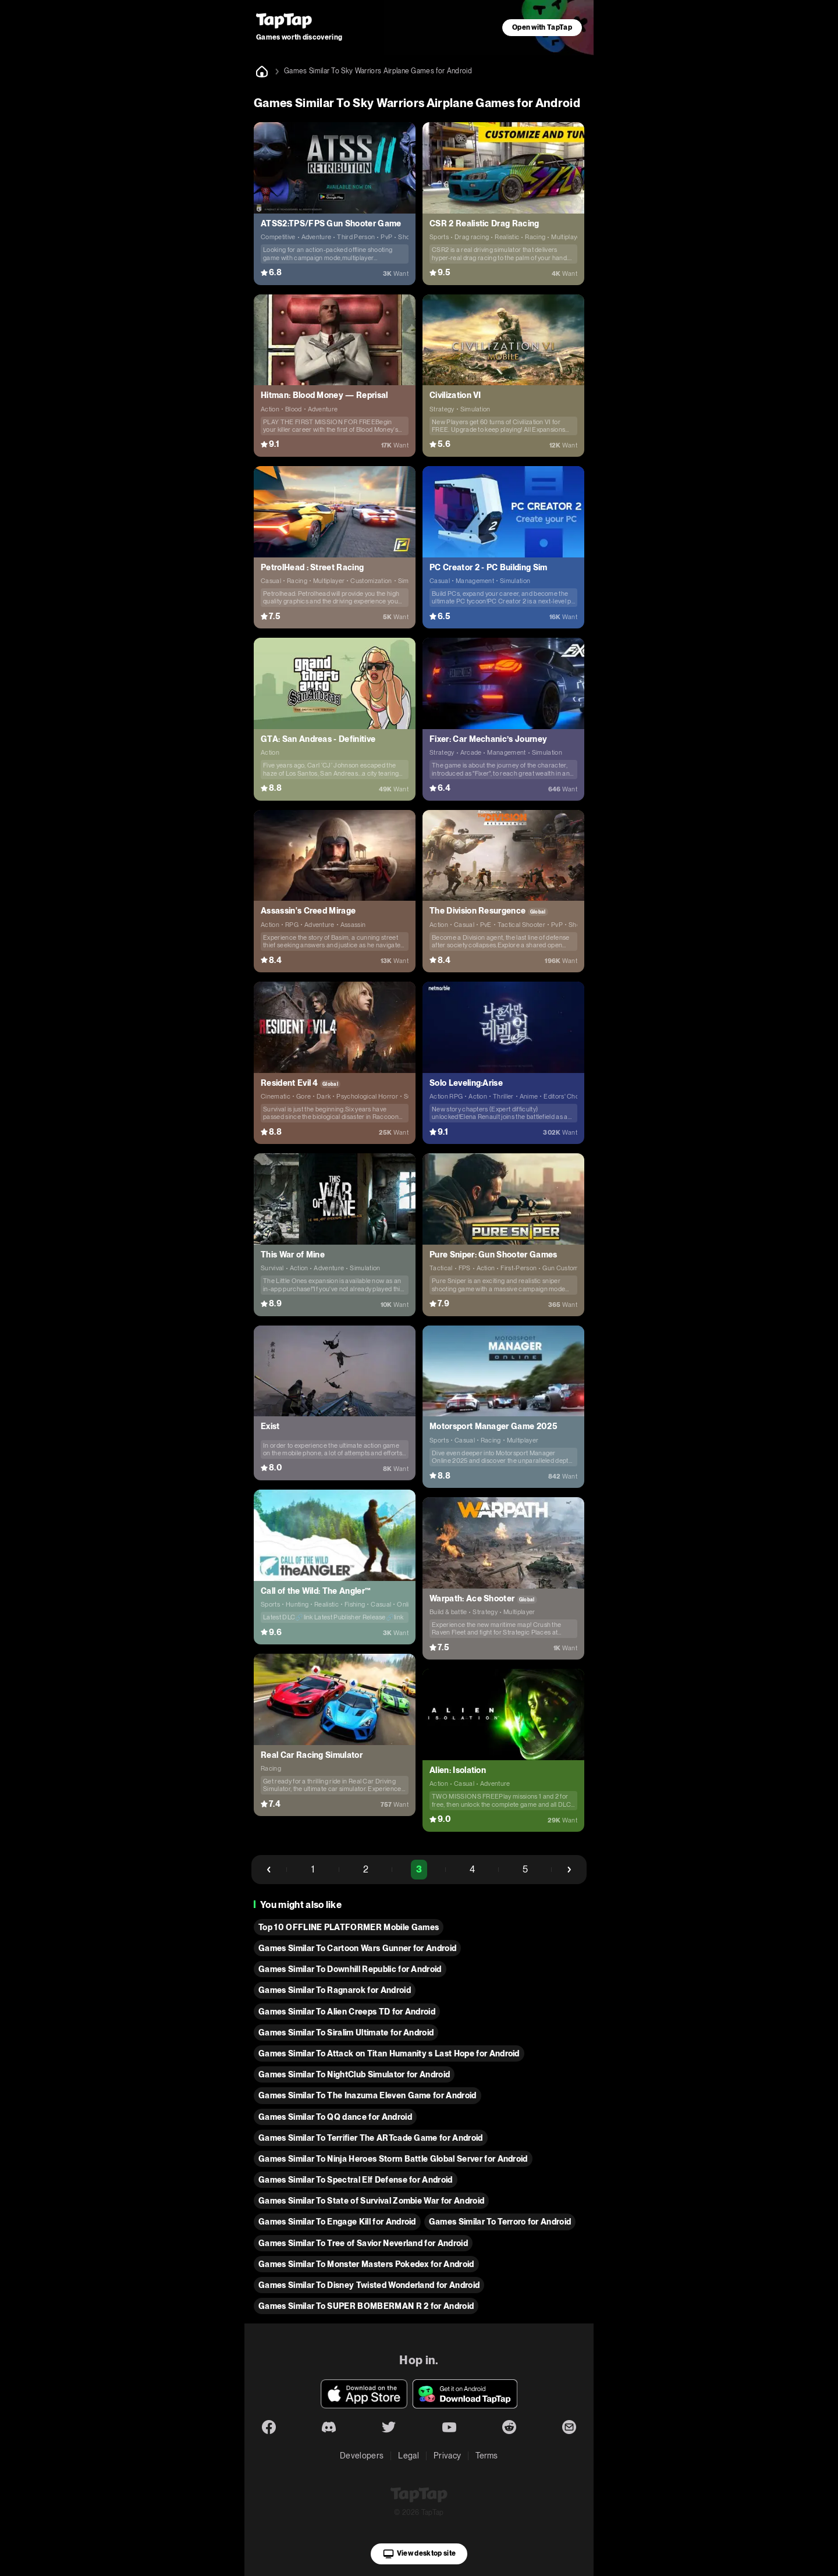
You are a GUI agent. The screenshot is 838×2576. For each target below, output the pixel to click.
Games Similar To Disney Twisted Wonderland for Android (369, 2285)
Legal (408, 2455)
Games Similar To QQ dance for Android (335, 2117)
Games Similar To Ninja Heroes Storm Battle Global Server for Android (393, 2158)
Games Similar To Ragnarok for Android (334, 1990)
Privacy (447, 2455)
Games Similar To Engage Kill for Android (337, 2221)
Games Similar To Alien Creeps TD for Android (346, 2011)
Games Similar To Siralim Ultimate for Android (346, 2032)
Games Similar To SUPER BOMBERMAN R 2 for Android (366, 2306)
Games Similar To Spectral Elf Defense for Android (355, 2179)
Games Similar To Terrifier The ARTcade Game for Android (370, 2137)
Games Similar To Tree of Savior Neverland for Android (363, 2243)
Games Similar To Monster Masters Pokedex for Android (366, 2264)
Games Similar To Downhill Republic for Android (350, 1969)
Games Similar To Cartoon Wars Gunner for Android (357, 1948)
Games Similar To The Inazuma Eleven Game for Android (367, 2095)
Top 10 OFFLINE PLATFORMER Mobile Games (348, 1927)
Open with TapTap (542, 27)
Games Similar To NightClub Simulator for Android (354, 2074)
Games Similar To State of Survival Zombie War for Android (371, 2200)
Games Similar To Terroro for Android (500, 2221)
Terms (486, 2455)
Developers (362, 2455)
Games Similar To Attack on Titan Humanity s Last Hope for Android (389, 2053)
